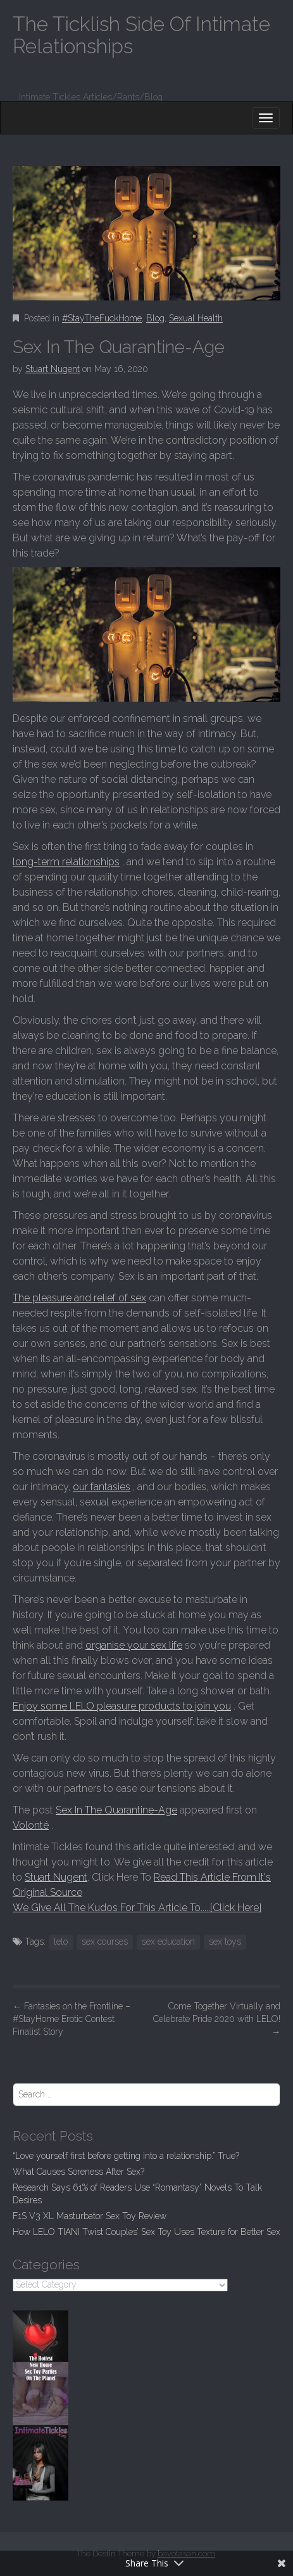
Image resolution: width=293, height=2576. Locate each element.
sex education (168, 1941)
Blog (155, 318)
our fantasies (101, 1487)
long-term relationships (66, 862)
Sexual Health (196, 318)
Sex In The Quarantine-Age (116, 1810)
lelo (61, 1941)
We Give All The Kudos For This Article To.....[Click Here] (137, 1908)
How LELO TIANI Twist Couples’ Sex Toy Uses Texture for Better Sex (146, 2232)
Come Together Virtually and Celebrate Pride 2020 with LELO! (216, 2019)
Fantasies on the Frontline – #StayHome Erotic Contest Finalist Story (71, 2019)
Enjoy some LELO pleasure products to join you (122, 1706)
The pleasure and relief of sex (79, 1298)
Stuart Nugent (52, 369)
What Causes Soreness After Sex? (78, 2172)
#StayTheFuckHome (102, 318)
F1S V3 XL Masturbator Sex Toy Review (89, 2216)
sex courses (105, 1941)
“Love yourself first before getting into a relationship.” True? (126, 2156)
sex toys (225, 1941)
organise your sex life (133, 1645)
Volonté (31, 1825)
